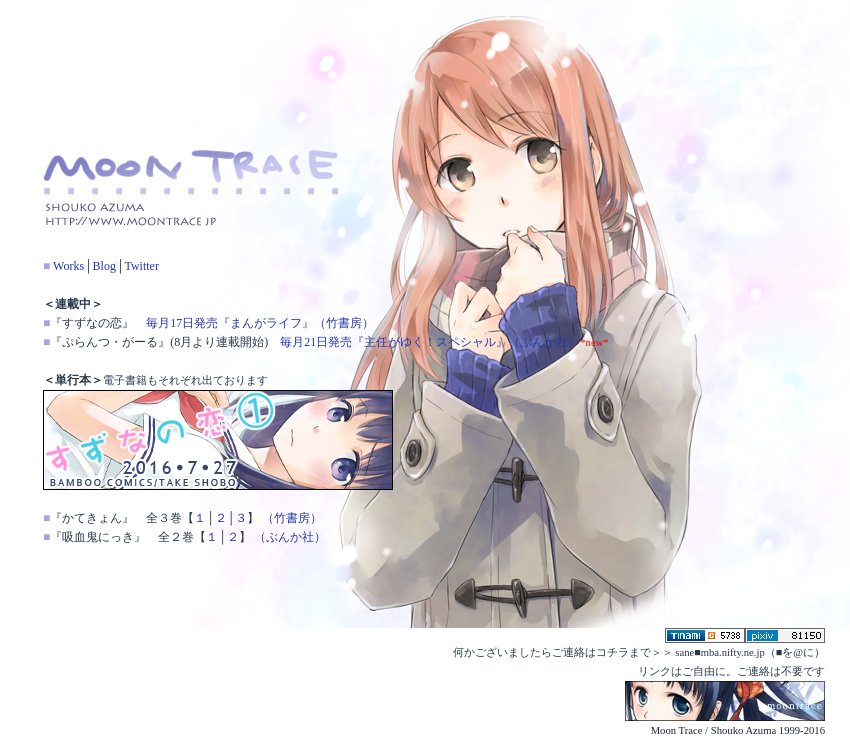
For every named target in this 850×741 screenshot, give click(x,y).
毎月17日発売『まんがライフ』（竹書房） (260, 323)
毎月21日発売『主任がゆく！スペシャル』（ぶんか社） (430, 342)
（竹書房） (292, 518)
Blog (104, 266)
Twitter (141, 266)
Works (68, 266)
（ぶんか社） (290, 537)
